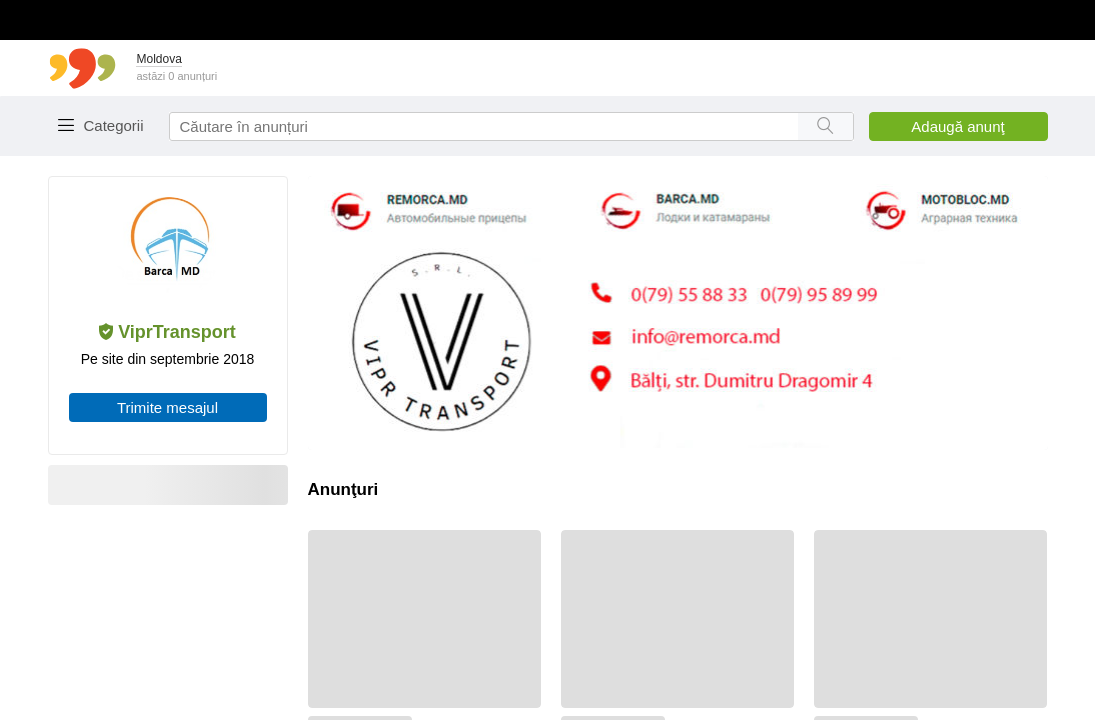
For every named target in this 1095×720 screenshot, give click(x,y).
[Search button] (825, 126)
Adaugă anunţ (957, 126)
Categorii (114, 125)
